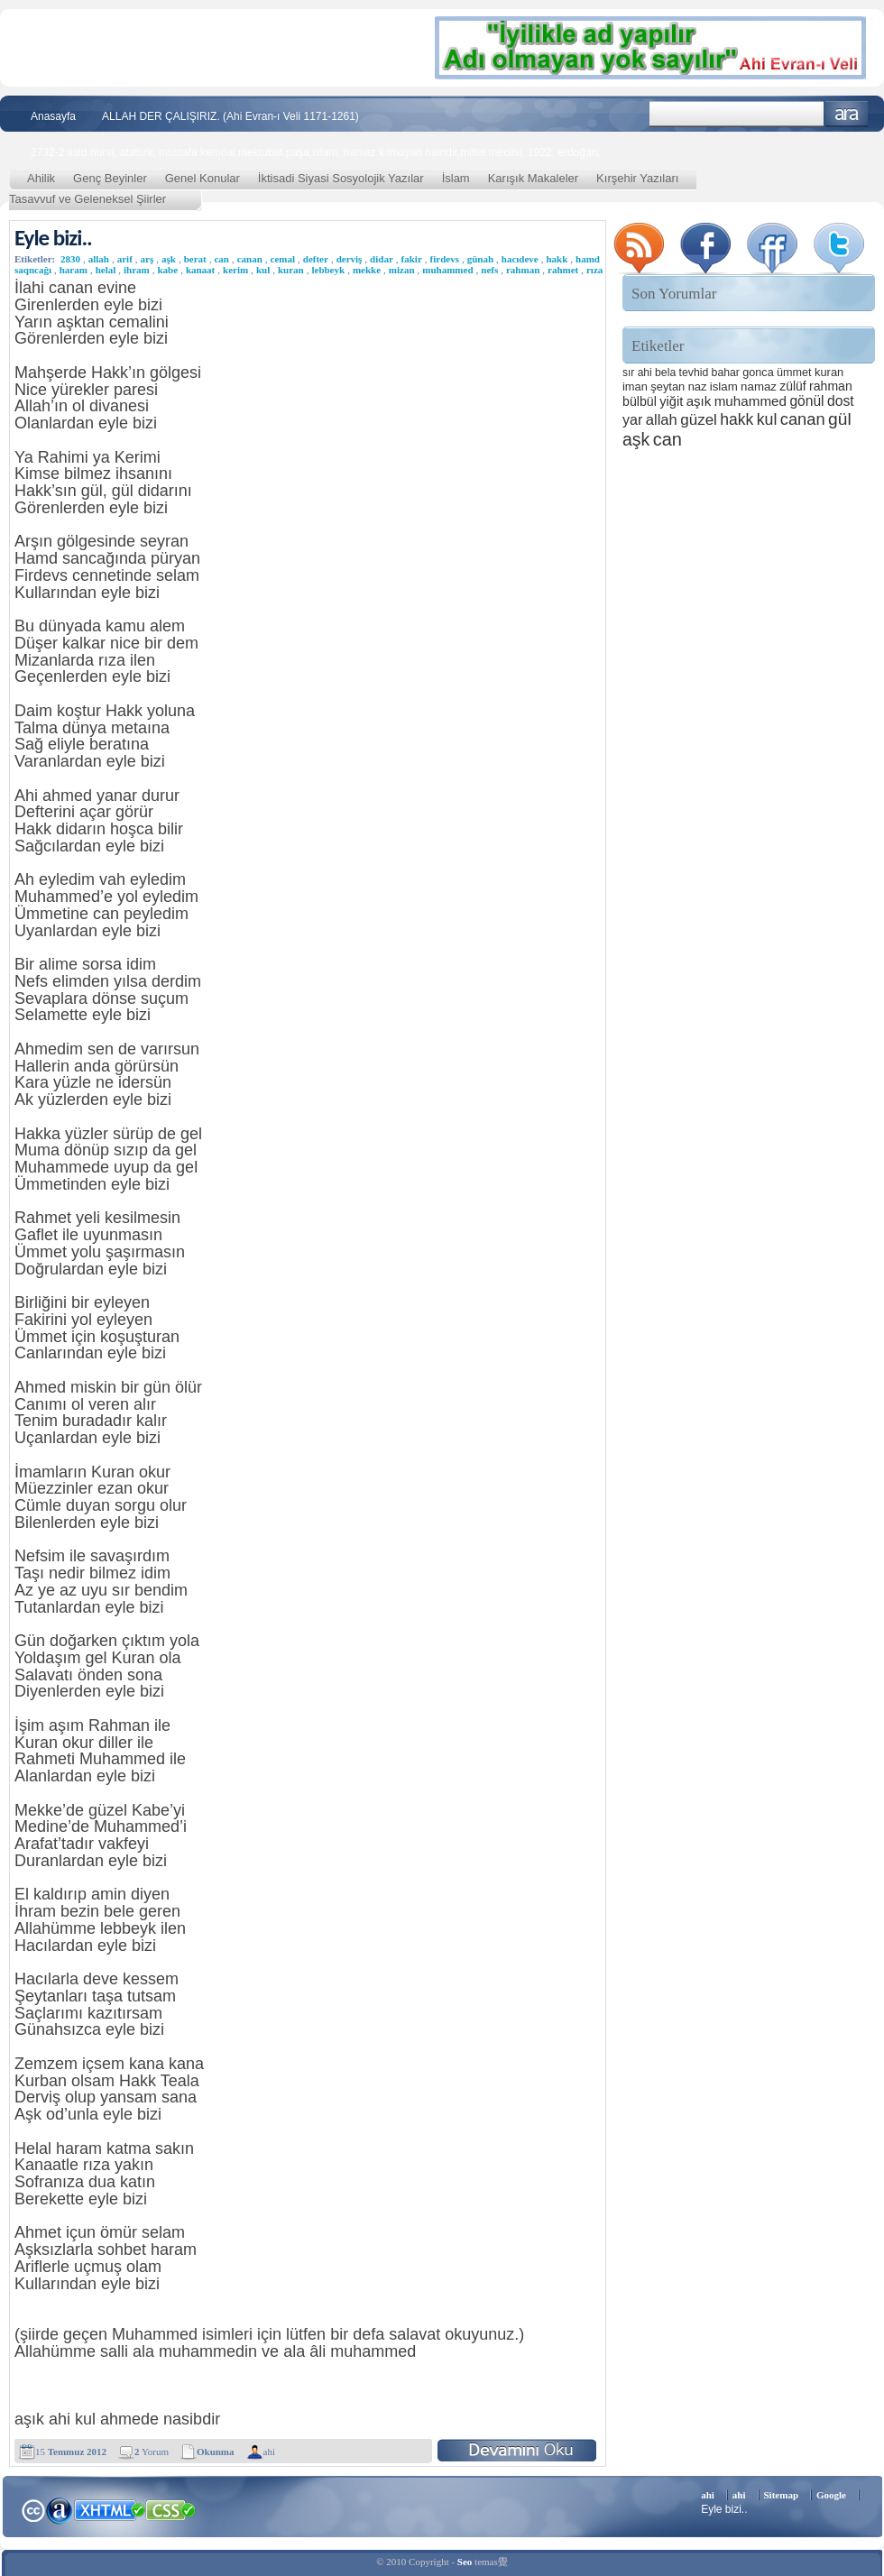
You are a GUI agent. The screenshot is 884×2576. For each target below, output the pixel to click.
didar (381, 258)
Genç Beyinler (110, 178)
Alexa (59, 2510)
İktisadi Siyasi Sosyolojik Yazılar (341, 178)
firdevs (444, 258)
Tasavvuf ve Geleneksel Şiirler (87, 199)
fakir (411, 258)
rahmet (563, 269)
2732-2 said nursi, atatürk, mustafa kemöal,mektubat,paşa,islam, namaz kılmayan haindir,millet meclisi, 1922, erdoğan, (316, 152)
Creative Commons (33, 2509)
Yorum (151, 2451)
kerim (235, 269)
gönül (806, 401)
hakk (556, 258)
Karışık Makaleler (533, 178)
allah (98, 258)
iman (635, 386)
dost (840, 401)
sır (628, 372)
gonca (757, 372)
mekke (367, 269)
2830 (70, 258)
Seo (465, 2561)
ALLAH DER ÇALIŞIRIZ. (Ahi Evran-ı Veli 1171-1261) (230, 116)
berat (195, 258)
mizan (402, 269)
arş (147, 258)
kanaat (200, 269)
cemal (283, 258)
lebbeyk (328, 269)
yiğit (671, 401)
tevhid (694, 372)
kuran (291, 269)
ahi (269, 2451)
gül (840, 418)
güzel (698, 419)
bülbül (639, 401)
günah (480, 258)
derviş (349, 258)
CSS (171, 2509)
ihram (137, 269)
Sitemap (781, 2494)
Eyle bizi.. (53, 238)
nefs (489, 269)
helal (106, 269)
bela (665, 372)
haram (73, 269)
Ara (846, 114)
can (221, 258)
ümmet (794, 372)
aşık (699, 401)
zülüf (792, 386)
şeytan (667, 386)
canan (249, 258)
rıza (594, 269)
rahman (522, 269)
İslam (456, 178)
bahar (726, 372)
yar (632, 419)
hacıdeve (520, 258)
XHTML (109, 2508)
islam (724, 386)
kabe (168, 269)
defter (315, 258)
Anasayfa (53, 116)
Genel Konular (202, 178)
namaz (759, 386)
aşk (168, 258)
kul (263, 269)
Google (831, 2494)
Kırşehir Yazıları (637, 178)
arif (125, 258)
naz (697, 386)
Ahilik (41, 178)
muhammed (447, 269)
